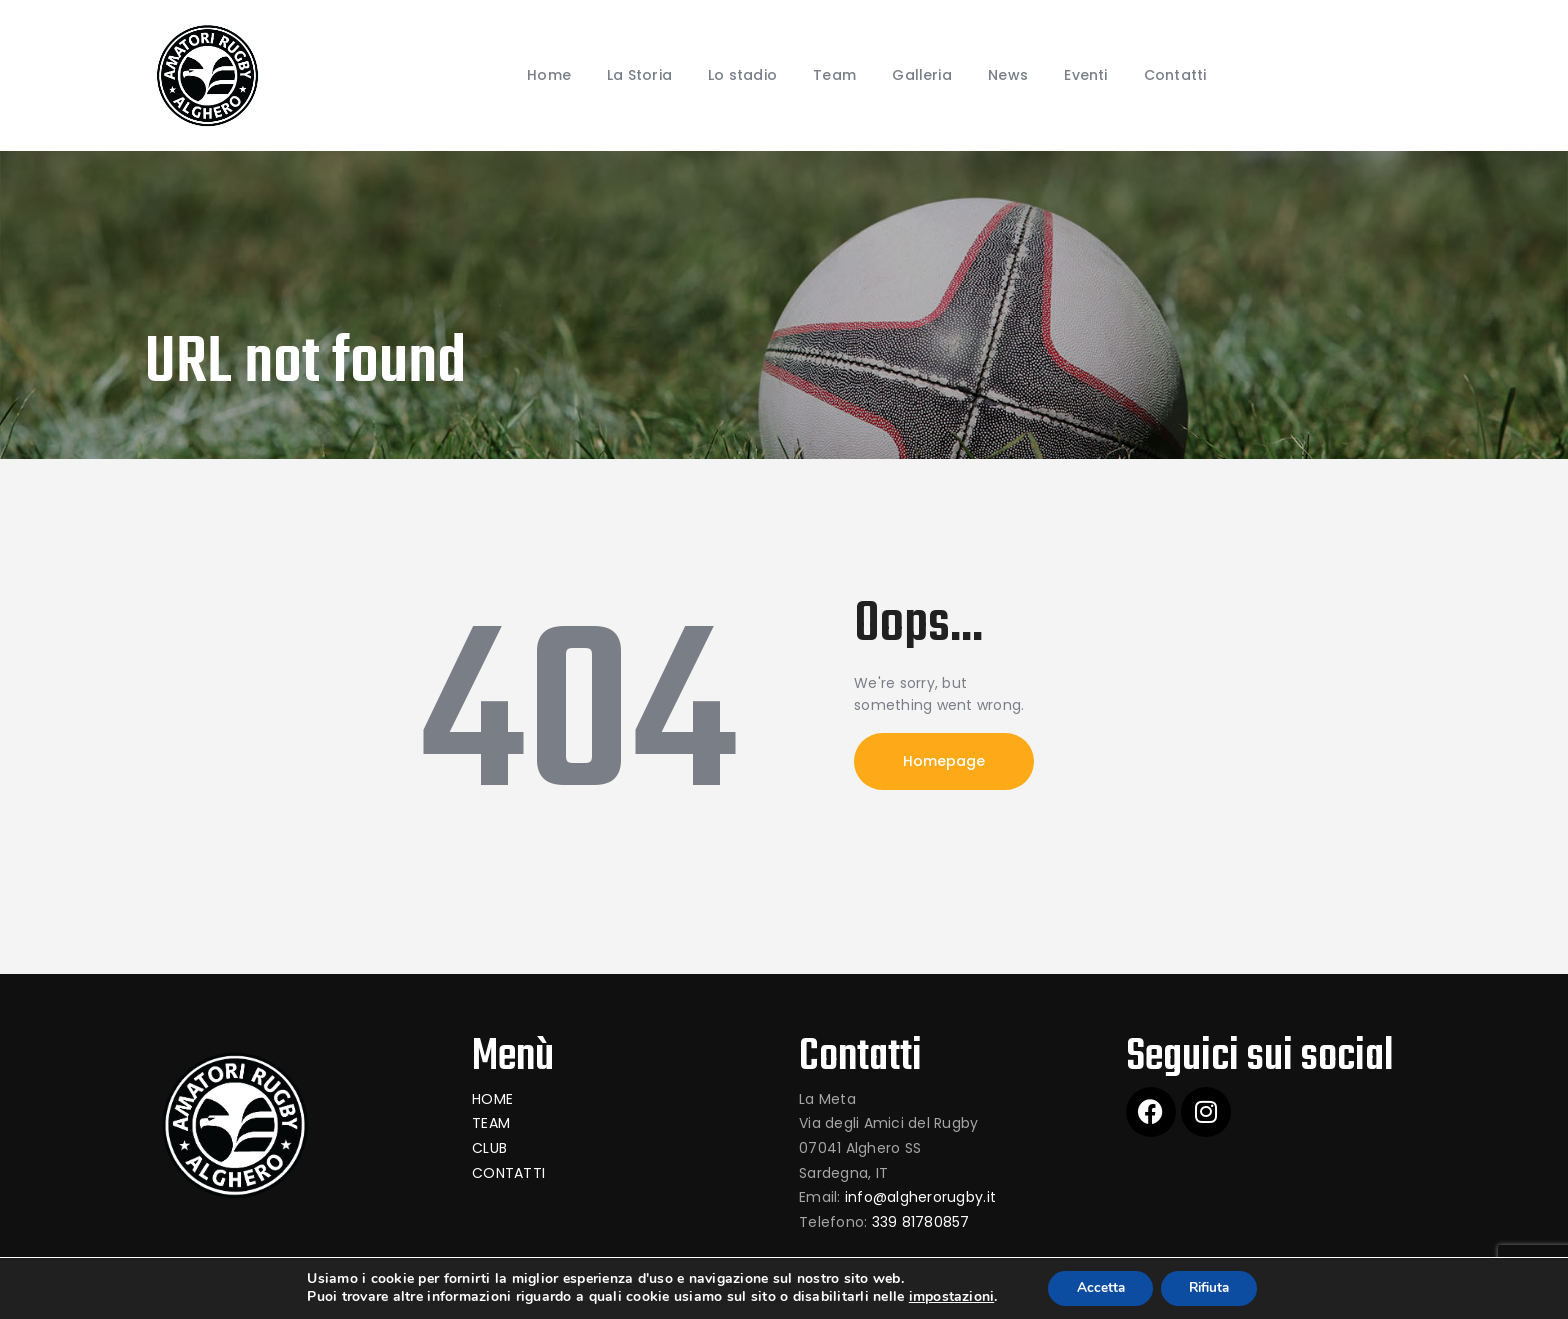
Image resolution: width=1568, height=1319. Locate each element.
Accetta (1096, 1287)
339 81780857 (921, 1222)
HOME (492, 1099)
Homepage (944, 761)
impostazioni (945, 1297)
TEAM (491, 1123)
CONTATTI (508, 1173)
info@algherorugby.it (920, 1197)
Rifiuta (1211, 1287)
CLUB (489, 1148)
